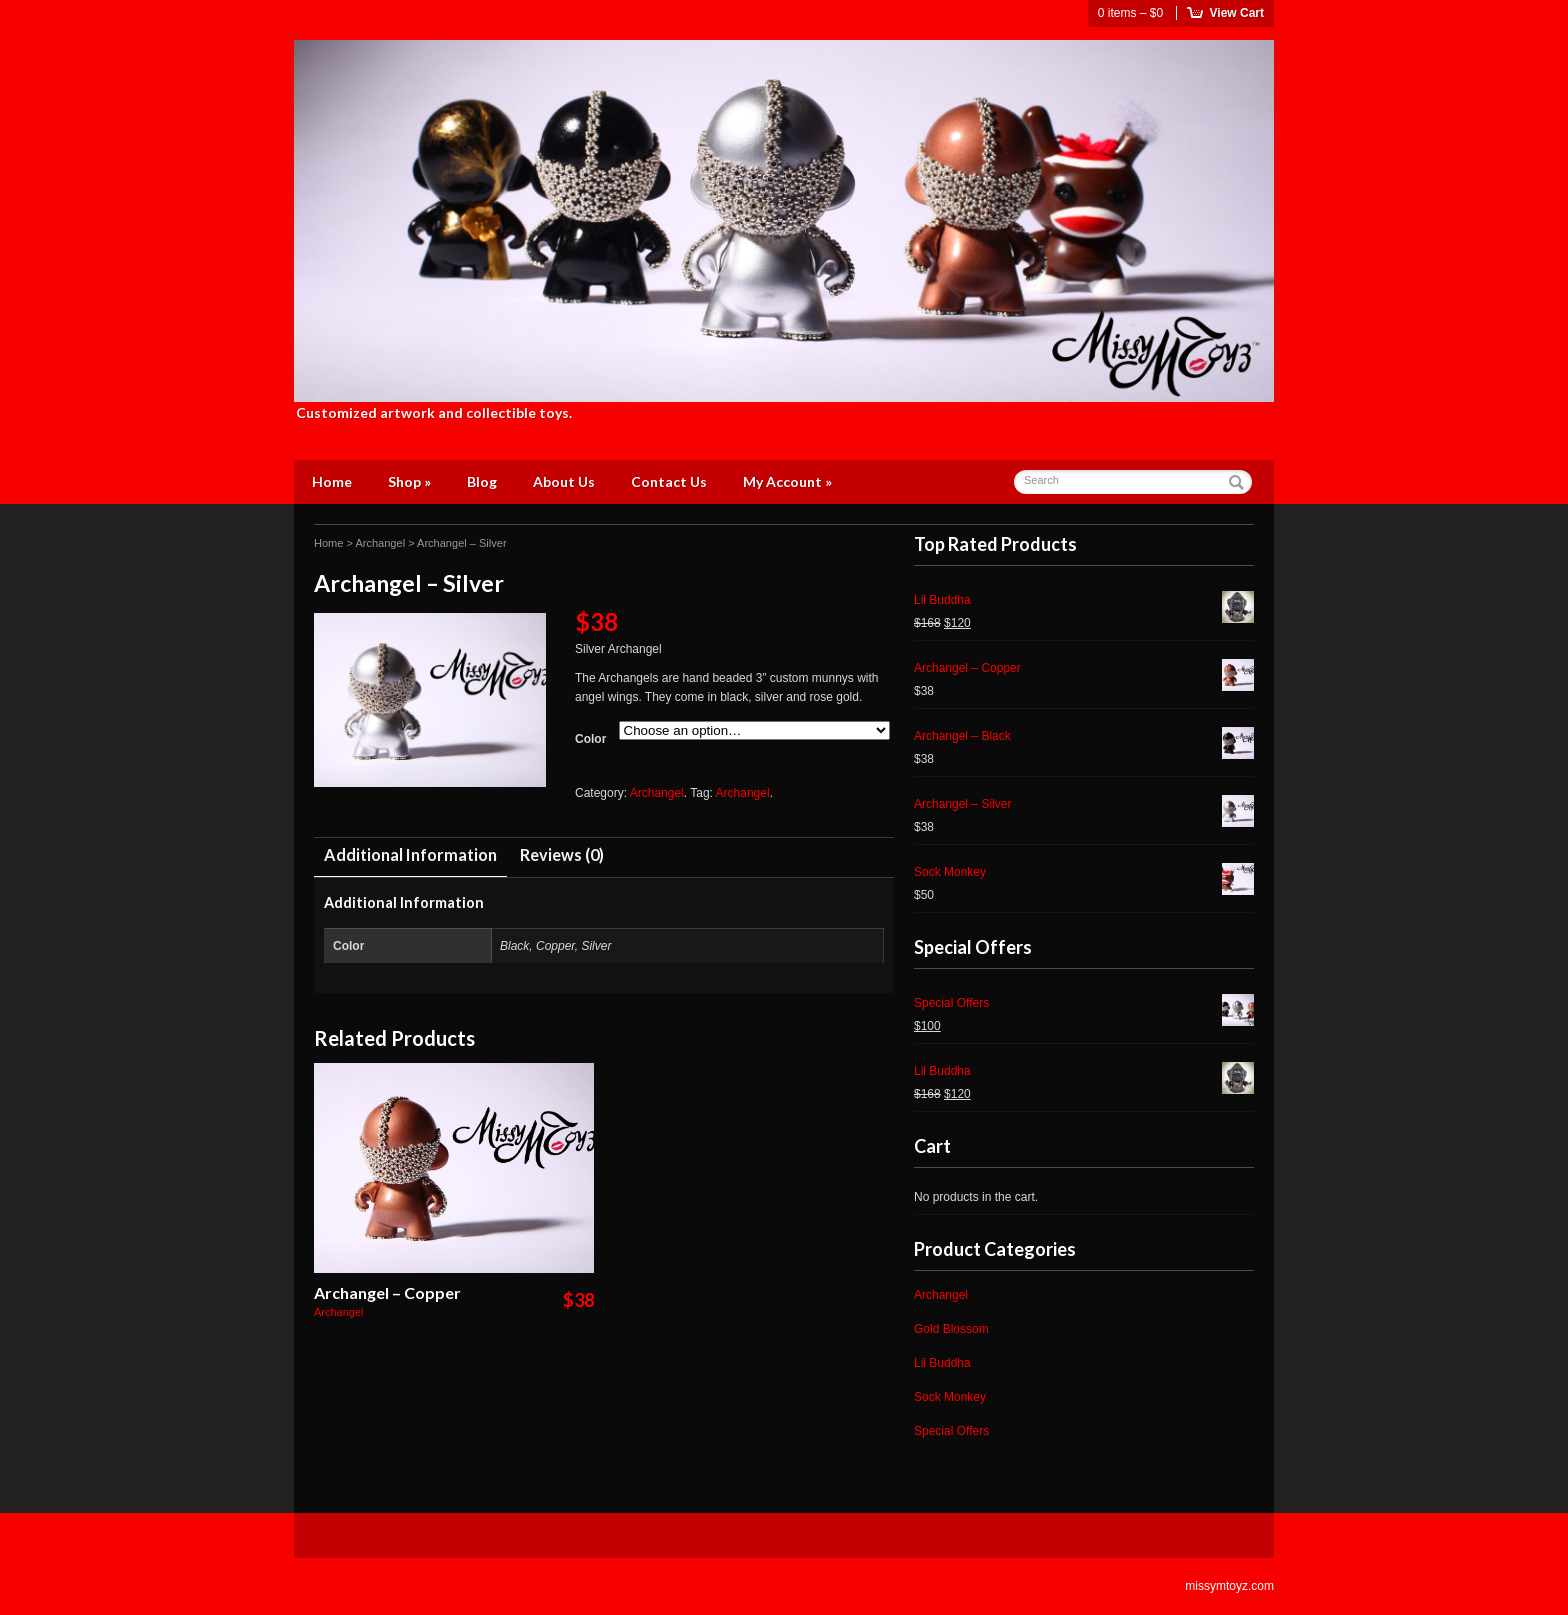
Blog (482, 481)
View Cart (1237, 13)
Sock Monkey (1084, 874)
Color (590, 739)
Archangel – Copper (387, 1292)
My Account (787, 481)
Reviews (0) (562, 854)
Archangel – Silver (1084, 806)
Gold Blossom (951, 1329)
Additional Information (410, 854)
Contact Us (669, 481)
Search (1041, 480)
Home (332, 481)
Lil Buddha (1084, 602)
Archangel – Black (1084, 738)
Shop (409, 481)
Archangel (380, 543)
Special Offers (1084, 1005)
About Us (564, 481)
